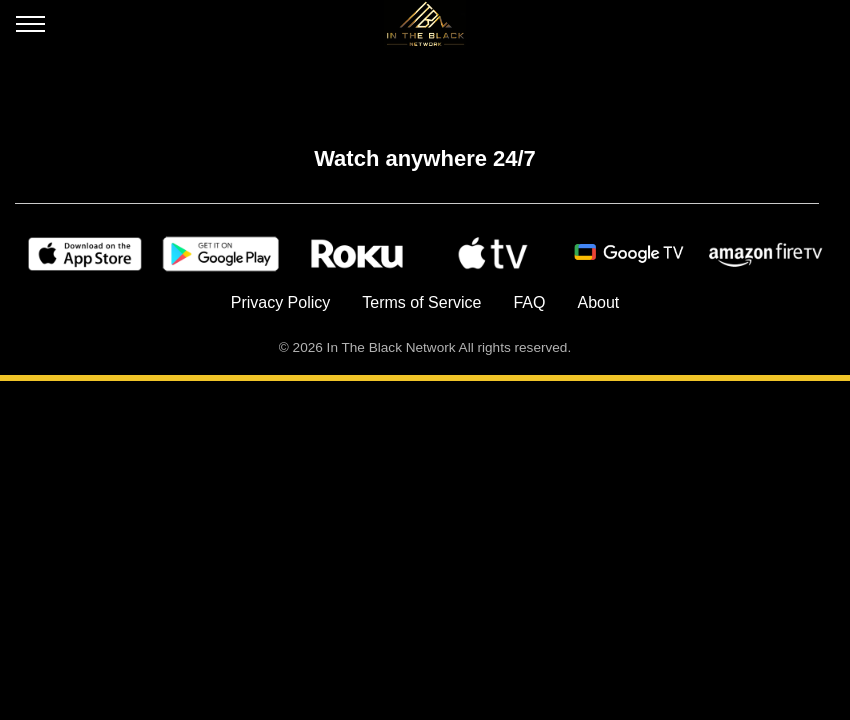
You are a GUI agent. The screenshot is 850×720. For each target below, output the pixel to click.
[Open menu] (30, 28)
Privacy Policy (281, 302)
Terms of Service (421, 302)
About (598, 302)
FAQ (529, 302)
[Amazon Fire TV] (765, 254)
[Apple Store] (85, 254)
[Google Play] (221, 254)
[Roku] (357, 254)
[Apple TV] (493, 254)
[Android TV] (629, 254)
